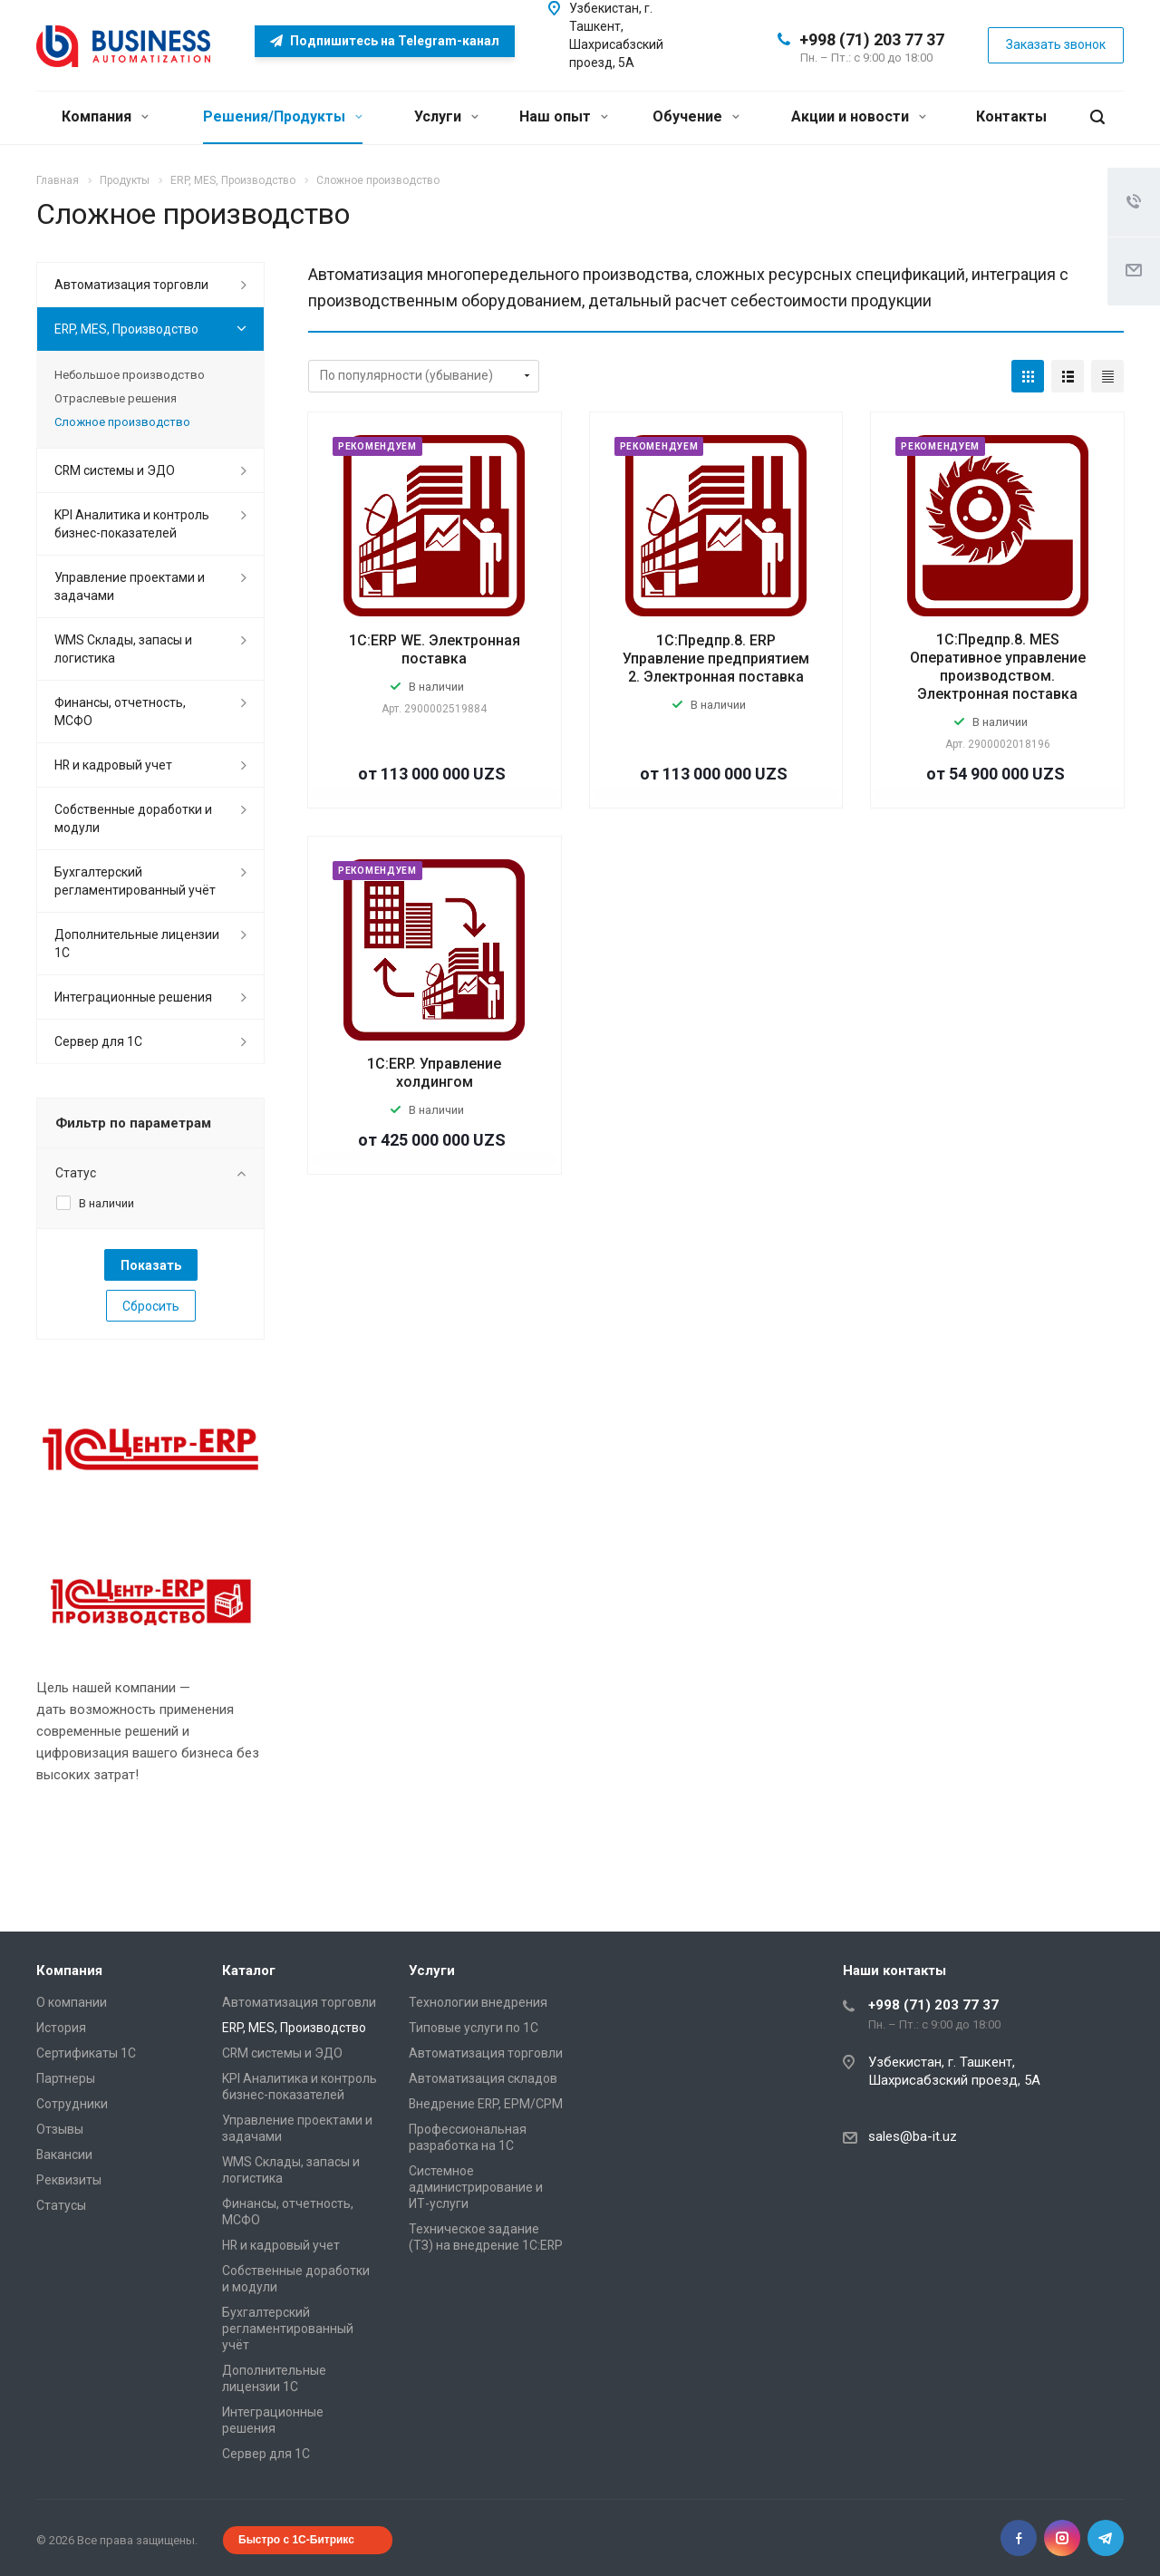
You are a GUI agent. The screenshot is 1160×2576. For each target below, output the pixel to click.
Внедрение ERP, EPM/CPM (486, 2104)
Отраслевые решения (115, 398)
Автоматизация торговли (131, 284)
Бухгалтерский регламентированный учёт (135, 881)
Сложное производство (122, 422)
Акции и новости (858, 116)
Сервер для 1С (98, 1041)
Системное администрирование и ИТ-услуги (476, 2187)
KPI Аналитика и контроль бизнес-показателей (131, 524)
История (61, 2027)
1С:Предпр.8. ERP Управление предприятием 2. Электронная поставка (716, 658)
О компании (71, 2002)
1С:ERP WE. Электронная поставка (434, 649)
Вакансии (64, 2154)
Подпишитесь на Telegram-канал (384, 41)
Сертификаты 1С (86, 2053)
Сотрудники (72, 2104)
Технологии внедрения (478, 2002)
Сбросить (150, 1306)
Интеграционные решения (133, 997)
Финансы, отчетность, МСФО (120, 711)
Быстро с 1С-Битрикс (296, 2539)
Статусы (61, 2205)
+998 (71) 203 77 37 (871, 39)
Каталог (249, 1970)
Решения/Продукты (282, 116)
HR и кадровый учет (113, 765)
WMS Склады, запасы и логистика (123, 649)
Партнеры (65, 2078)
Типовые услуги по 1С (473, 2027)
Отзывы (59, 2129)
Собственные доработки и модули (133, 818)
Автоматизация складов (483, 2078)
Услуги (446, 116)
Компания (105, 116)
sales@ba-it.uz (912, 2136)
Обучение (696, 116)
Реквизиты (69, 2180)
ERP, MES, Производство (126, 329)
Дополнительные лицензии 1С (136, 943)
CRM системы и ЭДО (114, 470)
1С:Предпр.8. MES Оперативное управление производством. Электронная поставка (998, 666)
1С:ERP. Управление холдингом (434, 1072)
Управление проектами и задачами (129, 586)
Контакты (1011, 116)
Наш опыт (563, 116)
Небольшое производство (129, 375)
